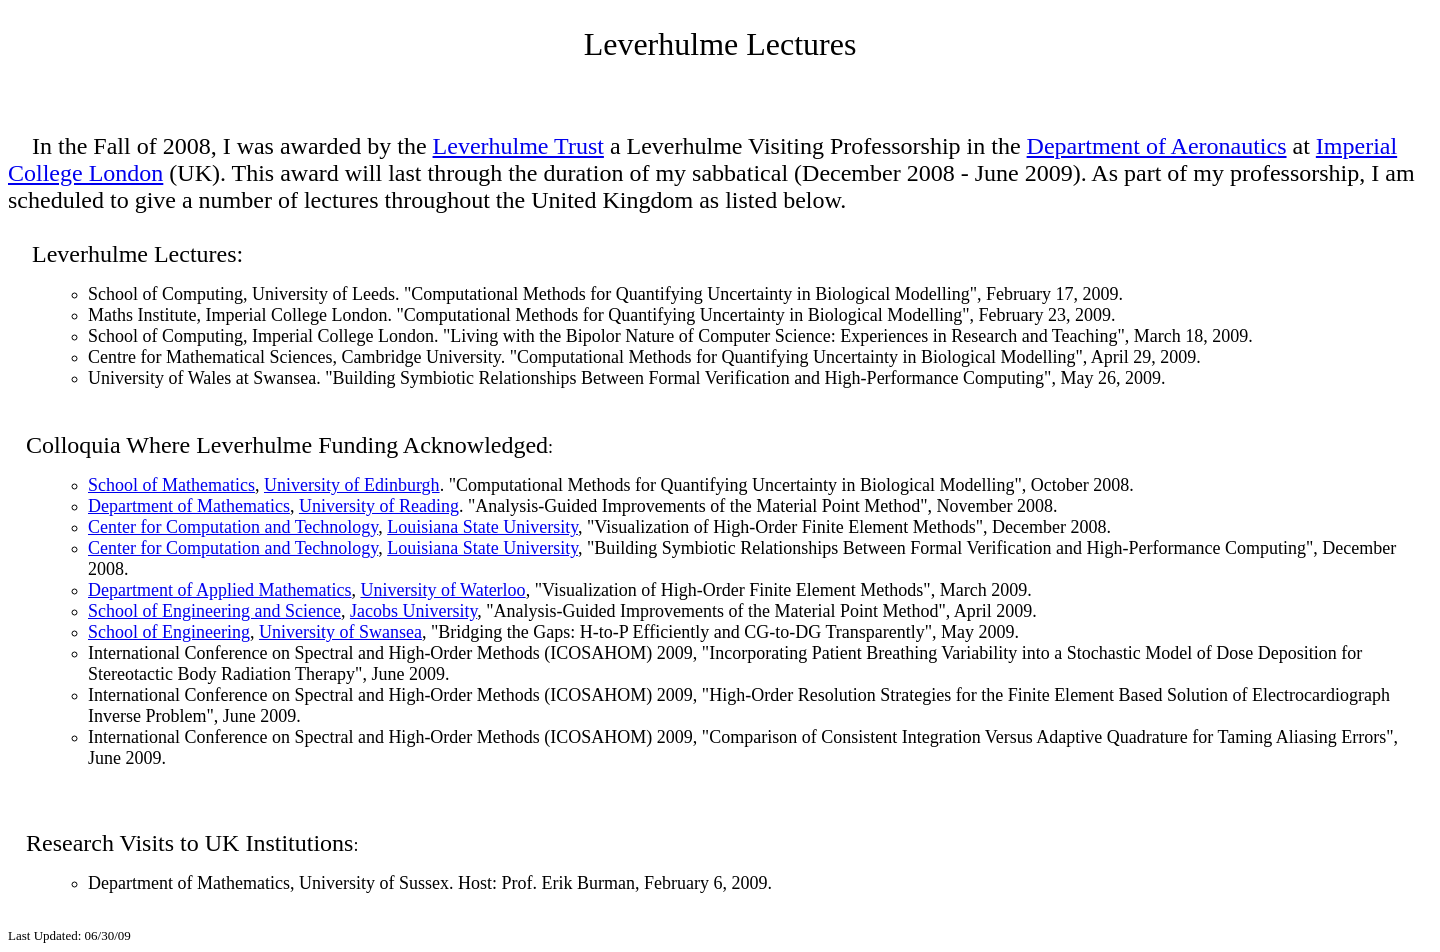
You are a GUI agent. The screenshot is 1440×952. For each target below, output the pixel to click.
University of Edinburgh (352, 485)
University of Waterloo (442, 590)
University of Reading (379, 506)
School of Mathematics (171, 485)
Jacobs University (413, 611)
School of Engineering (169, 632)
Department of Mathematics (189, 506)
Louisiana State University (482, 527)
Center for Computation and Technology (233, 527)
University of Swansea (340, 632)
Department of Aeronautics (1157, 146)
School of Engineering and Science (214, 611)
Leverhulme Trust (518, 146)
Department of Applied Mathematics (219, 590)
